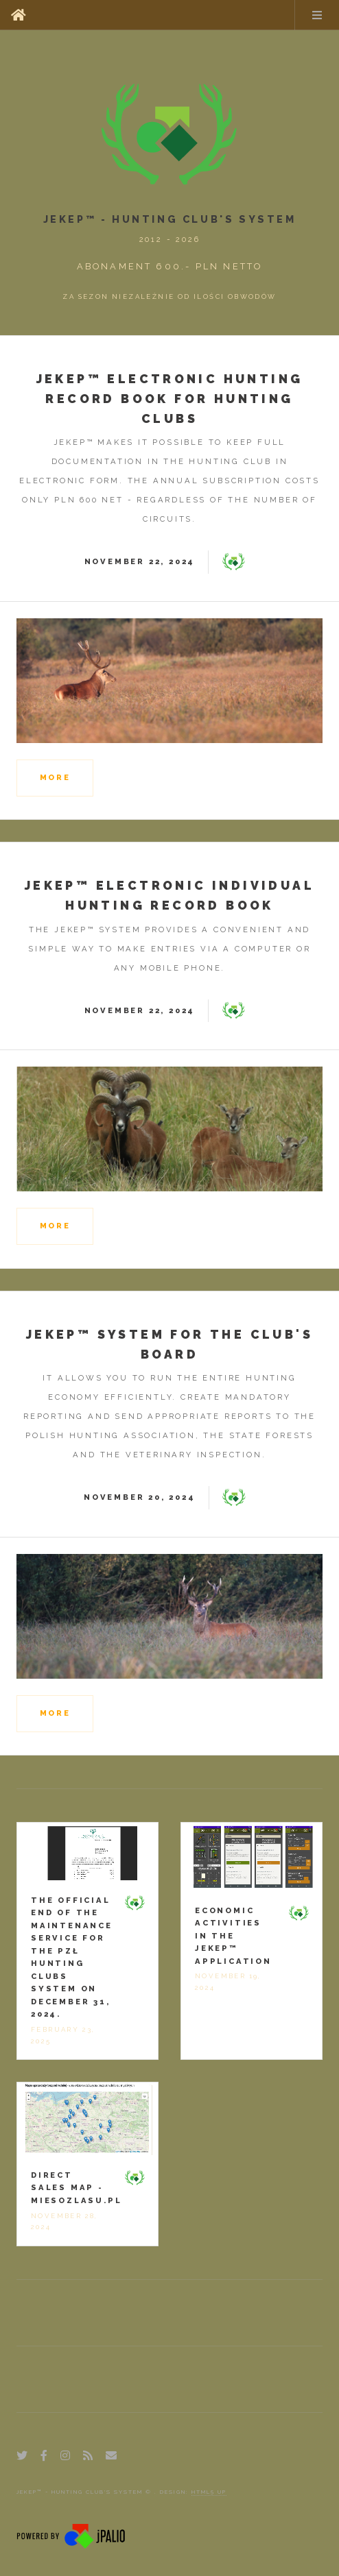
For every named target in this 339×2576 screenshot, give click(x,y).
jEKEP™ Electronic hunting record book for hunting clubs (169, 399)
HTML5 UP (208, 2491)
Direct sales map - (76, 2187)
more (55, 777)
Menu (317, 15)
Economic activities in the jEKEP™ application (233, 1936)
